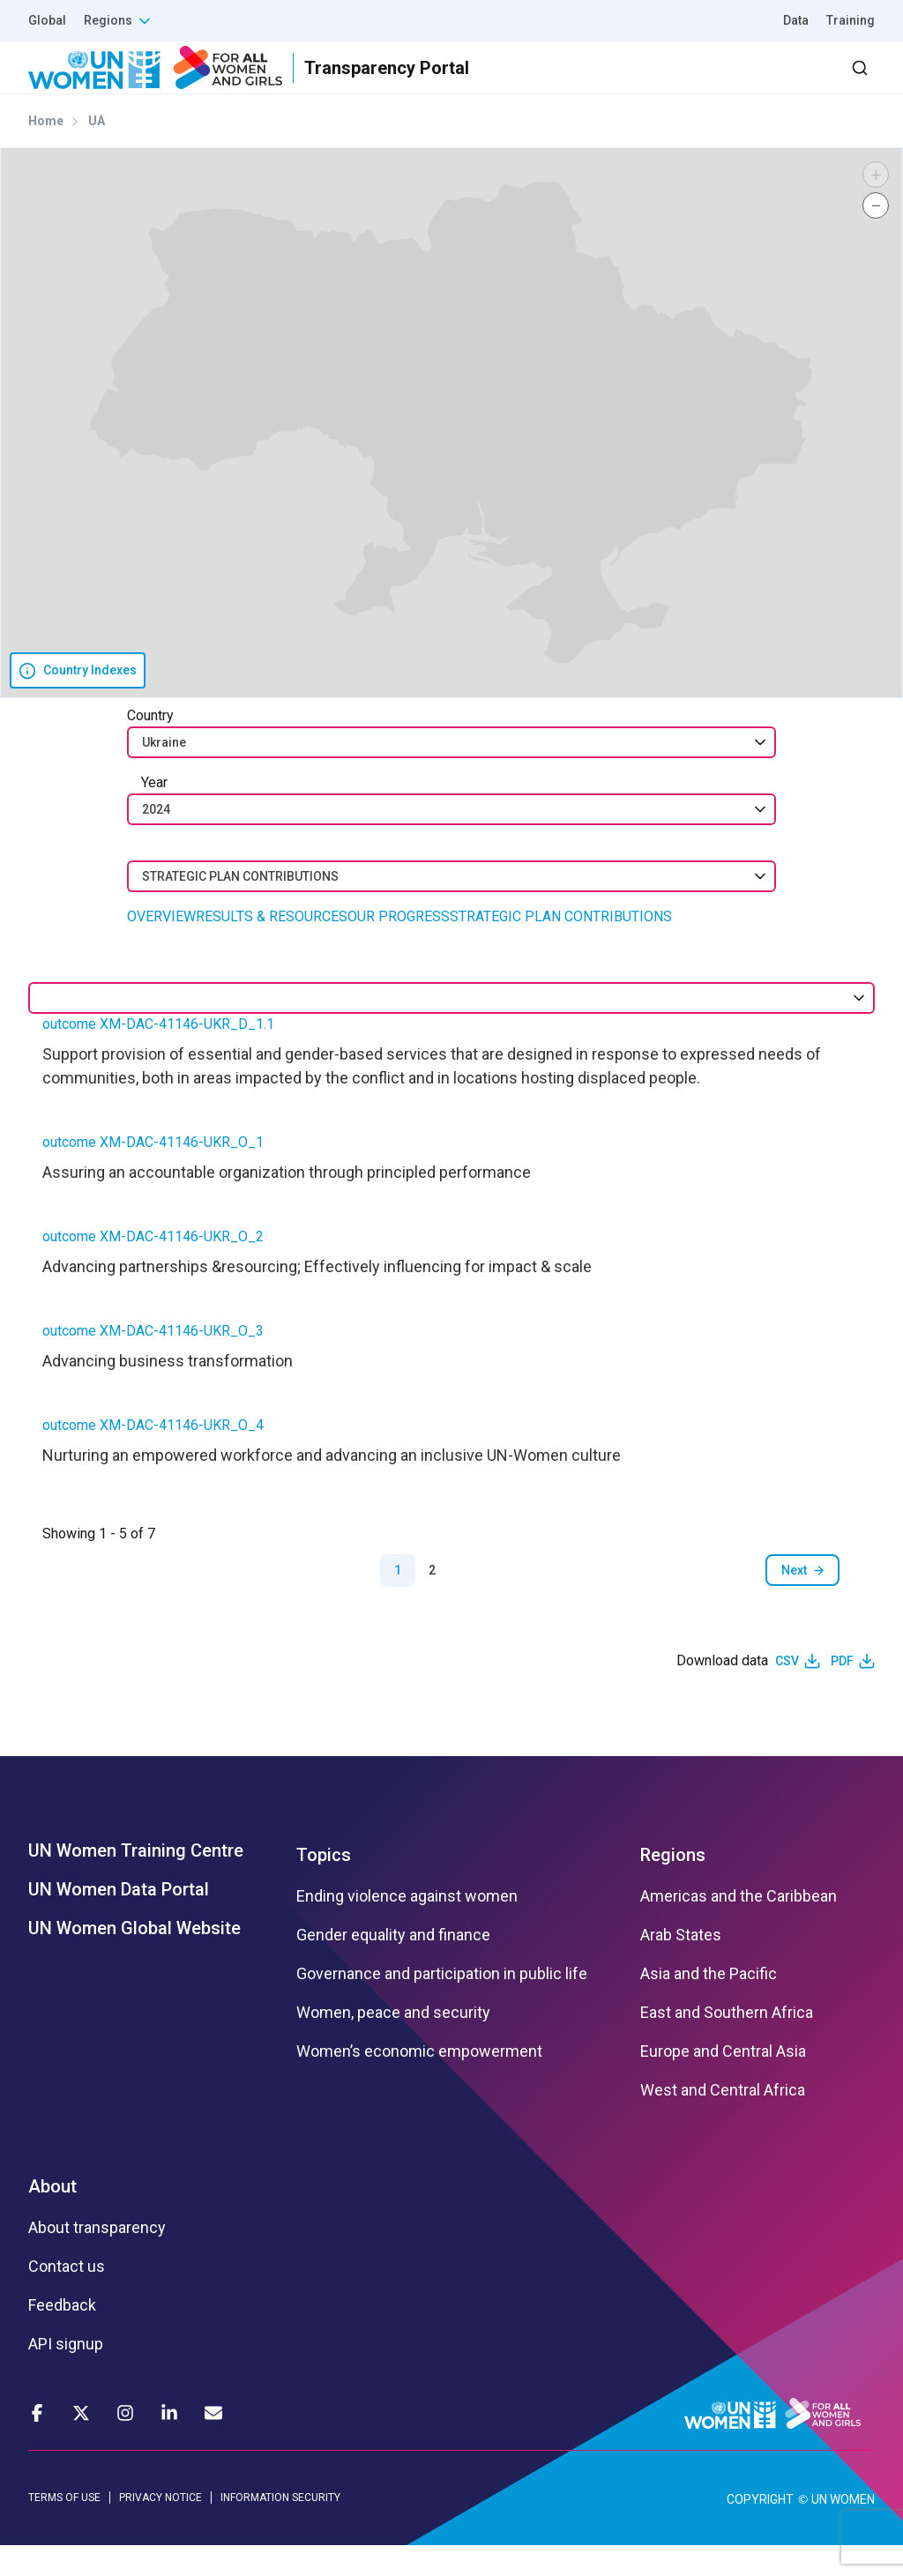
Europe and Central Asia (723, 2083)
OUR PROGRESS (398, 948)
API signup (65, 2376)
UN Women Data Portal (118, 1921)
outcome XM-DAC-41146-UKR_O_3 (153, 1362)
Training (850, 20)
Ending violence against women (407, 1928)
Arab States (680, 1967)
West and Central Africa (722, 2122)
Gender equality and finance (393, 1967)
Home (45, 152)
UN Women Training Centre (135, 1882)
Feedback (62, 2337)
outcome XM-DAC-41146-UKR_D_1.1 (158, 1055)
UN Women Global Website (134, 1960)
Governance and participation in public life (441, 2005)
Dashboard (773, 83)
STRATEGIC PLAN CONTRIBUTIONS (561, 948)
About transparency (97, 2259)
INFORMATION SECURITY (280, 2529)
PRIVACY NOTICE (160, 2529)
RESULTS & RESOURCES (271, 948)
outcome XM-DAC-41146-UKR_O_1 (153, 1173)
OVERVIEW (161, 948)
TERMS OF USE (64, 2529)
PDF (842, 1693)
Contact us (66, 2298)
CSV (787, 1693)
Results (427, 83)
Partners (522, 83)
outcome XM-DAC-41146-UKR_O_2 (153, 1268)
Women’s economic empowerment (419, 2083)
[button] (875, 206)
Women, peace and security (393, 2044)
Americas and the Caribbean (738, 1928)
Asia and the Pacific (708, 2005)
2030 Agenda (637, 83)
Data (796, 20)
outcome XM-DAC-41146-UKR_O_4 (153, 1456)
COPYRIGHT (760, 2530)
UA (96, 152)
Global (47, 20)
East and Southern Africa (726, 2044)
